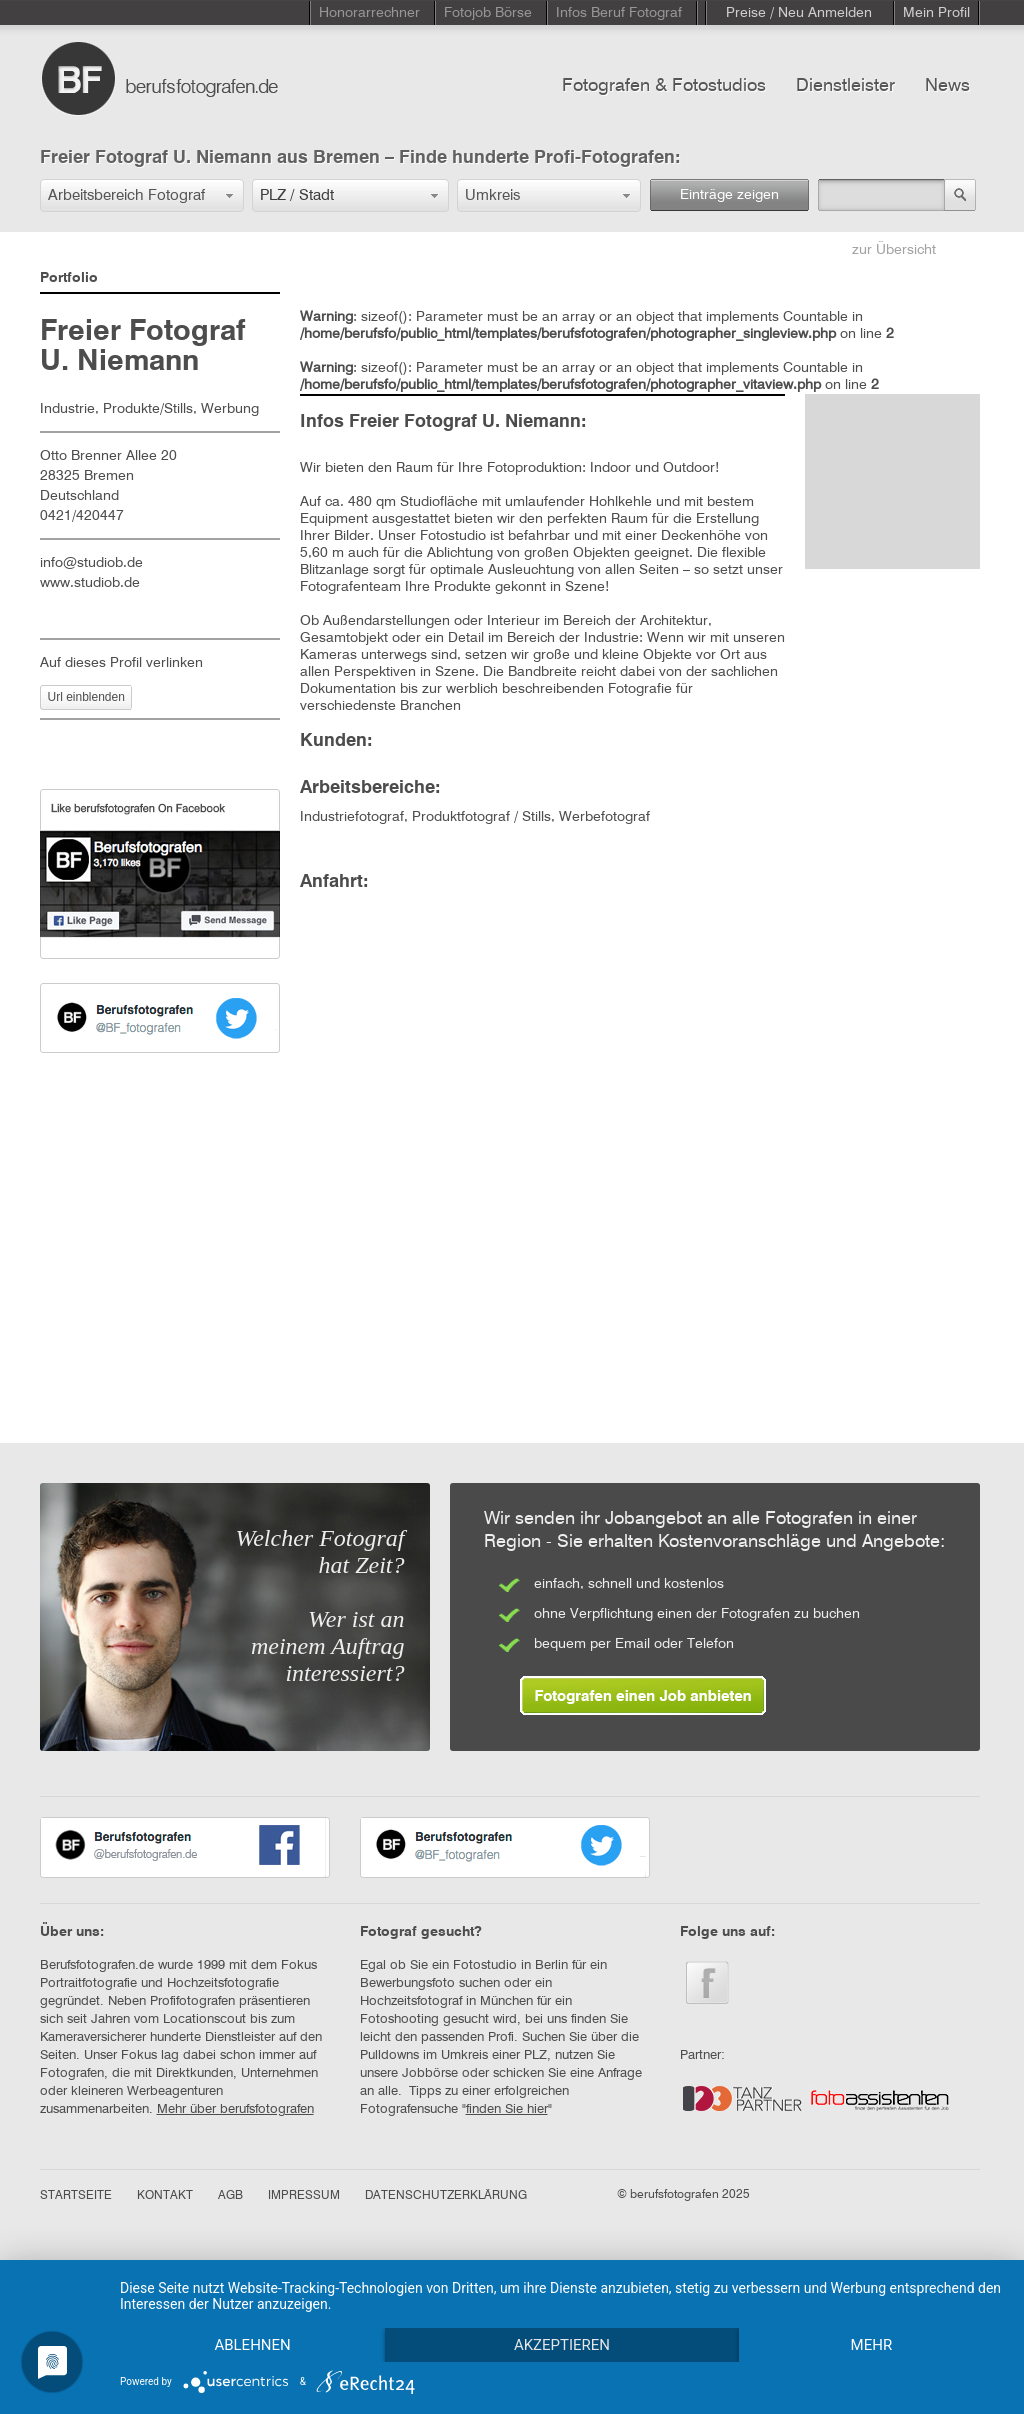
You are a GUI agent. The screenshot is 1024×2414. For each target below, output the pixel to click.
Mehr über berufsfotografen (235, 2109)
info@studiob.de (91, 563)
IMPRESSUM (304, 2196)
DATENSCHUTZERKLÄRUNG (446, 2196)
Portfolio (69, 278)
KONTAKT (165, 2196)
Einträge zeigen (729, 195)
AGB (230, 2196)
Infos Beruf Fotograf (619, 13)
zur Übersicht (894, 250)
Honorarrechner (369, 13)
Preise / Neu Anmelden (799, 13)
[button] (142, 195)
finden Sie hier (507, 2109)
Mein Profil (936, 13)
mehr (872, 2345)
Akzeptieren (562, 2345)
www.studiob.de (90, 583)
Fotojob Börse (488, 13)
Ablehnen (252, 2345)
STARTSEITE (76, 2196)
